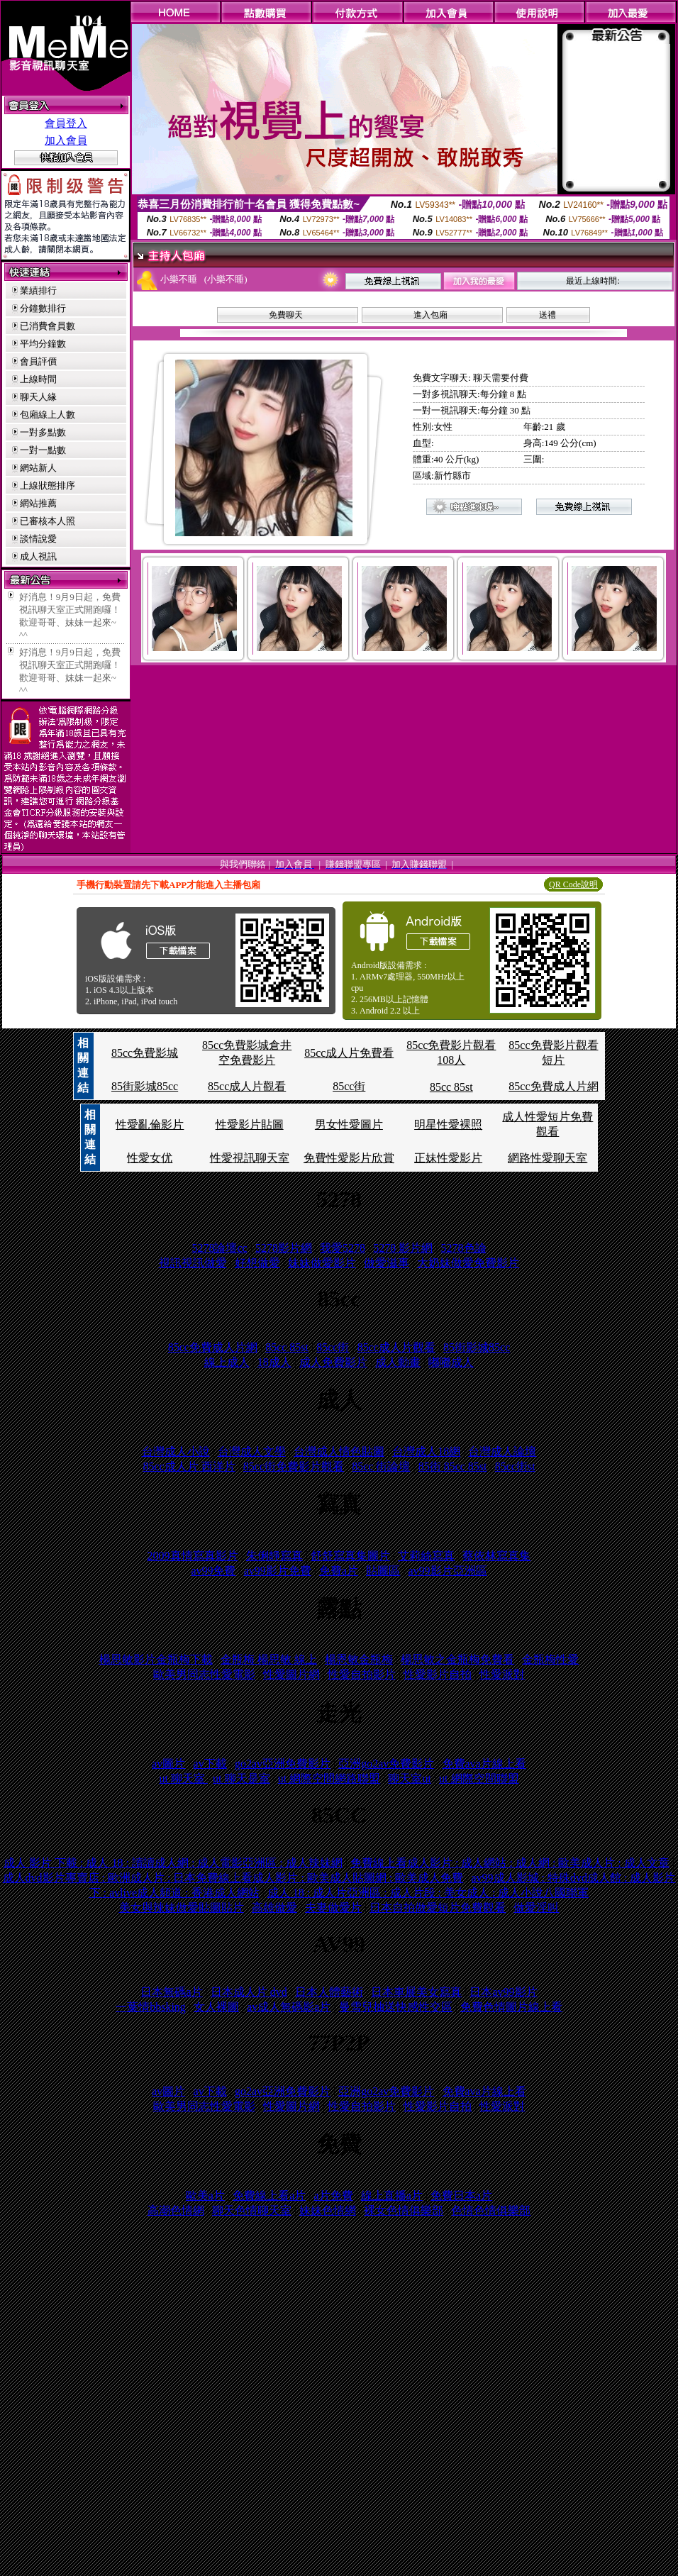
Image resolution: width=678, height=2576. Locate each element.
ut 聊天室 (183, 1778)
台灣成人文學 (252, 1451)
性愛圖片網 (291, 1674)
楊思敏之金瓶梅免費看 (457, 1659)
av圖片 (168, 1764)
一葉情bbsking (151, 2007)
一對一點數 (43, 450)
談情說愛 (38, 538)
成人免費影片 (333, 1362)
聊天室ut (409, 1778)
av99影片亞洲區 (448, 1571)
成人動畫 (398, 1362)
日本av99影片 (503, 1992)
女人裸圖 (216, 2007)
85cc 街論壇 (381, 1466)
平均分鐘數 (43, 343)
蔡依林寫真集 (496, 1556)
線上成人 (227, 1362)
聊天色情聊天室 (251, 2210)
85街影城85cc (144, 1086)
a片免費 (332, 2195)
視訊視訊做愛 (193, 1263)
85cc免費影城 (144, 1053)
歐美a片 (205, 2195)
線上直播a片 (392, 2195)
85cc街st (515, 1466)
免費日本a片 (461, 2195)
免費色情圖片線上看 (511, 2007)
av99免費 (213, 1571)
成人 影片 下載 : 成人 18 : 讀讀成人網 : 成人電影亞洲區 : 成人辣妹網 (173, 1863)
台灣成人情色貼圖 (339, 1451)
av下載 (210, 1764)
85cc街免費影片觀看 (293, 1466)
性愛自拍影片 (362, 1674)
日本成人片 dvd (249, 1992)
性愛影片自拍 (438, 1674)
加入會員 (66, 140)
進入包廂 (430, 315)
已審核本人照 (47, 521)
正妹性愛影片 (448, 1158)
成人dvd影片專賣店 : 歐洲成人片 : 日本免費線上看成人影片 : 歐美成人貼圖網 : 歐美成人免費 (233, 1878)
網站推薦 (38, 503)
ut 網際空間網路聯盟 (329, 1778)
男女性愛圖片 (349, 1124)
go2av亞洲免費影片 (282, 1764)
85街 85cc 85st (452, 1466)
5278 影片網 (403, 1248)
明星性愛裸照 (448, 1124)
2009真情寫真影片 (193, 1556)
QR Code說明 (573, 884)
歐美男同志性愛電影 (204, 1674)
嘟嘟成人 (451, 1362)
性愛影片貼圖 (250, 1124)
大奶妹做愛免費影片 (468, 1263)
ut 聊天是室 (241, 1778)
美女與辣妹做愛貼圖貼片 (181, 1908)
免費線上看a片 (269, 2195)
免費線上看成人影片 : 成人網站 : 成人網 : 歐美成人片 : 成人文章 (509, 1863)
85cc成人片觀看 (247, 1086)
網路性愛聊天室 (547, 1158)
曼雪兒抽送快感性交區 (395, 2007)
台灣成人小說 (176, 1451)
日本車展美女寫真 (416, 1992)
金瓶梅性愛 (550, 1659)
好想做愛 (257, 1263)
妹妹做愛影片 (322, 1263)
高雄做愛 (274, 1908)
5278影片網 (283, 1248)
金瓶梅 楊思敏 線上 (269, 1659)
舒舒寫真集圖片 (350, 1556)
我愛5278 (342, 1248)
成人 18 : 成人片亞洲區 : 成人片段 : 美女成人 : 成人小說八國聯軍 (428, 1893)
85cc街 (349, 1086)
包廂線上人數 (47, 414)
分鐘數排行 (43, 308)
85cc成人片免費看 (349, 1053)
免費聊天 (286, 315)
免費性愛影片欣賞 (349, 1158)
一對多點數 (43, 432)
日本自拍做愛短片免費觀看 (437, 1908)
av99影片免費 (277, 1571)
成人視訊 (38, 556)
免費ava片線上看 (484, 1764)
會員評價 (38, 361)
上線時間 (38, 379)
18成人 (274, 1362)
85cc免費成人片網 (553, 1086)
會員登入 (66, 123)
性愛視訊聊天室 (249, 1158)
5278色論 (464, 1248)
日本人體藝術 (329, 1992)
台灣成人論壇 (502, 1451)
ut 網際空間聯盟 (478, 1778)
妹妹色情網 (327, 2210)
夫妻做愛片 (333, 1908)
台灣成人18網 (426, 1451)
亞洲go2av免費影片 (386, 1764)
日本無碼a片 (171, 1992)
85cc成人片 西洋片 (189, 1466)
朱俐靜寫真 (274, 1556)
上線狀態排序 (47, 485)
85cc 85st (451, 1087)
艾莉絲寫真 (426, 1556)
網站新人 (38, 467)
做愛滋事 (386, 1263)
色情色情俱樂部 (490, 2210)
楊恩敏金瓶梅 (359, 1659)
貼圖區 (383, 1571)
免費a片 (338, 1571)
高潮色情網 (176, 2210)
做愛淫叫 (536, 1908)
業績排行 (38, 290)
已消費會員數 (47, 326)
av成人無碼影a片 (288, 2007)
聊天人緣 (38, 397)
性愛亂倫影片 (150, 1124)
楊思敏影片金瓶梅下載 (156, 1659)
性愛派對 (502, 1674)
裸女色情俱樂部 (403, 2210)
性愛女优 (149, 1158)
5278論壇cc (219, 1248)
